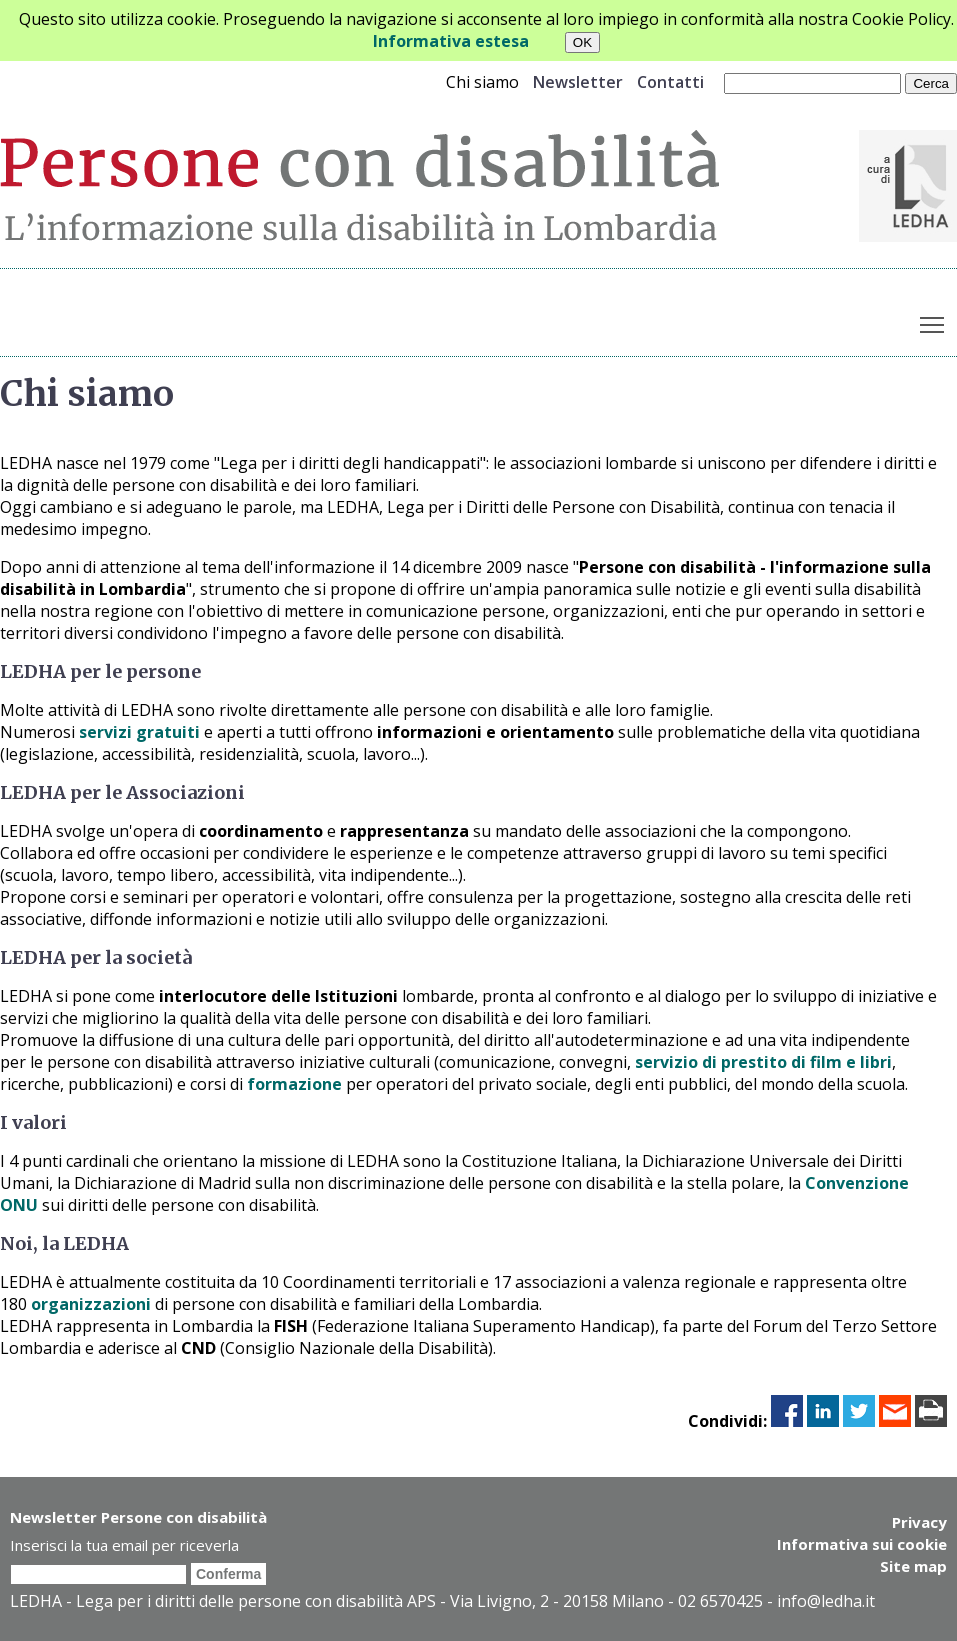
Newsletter (578, 82)
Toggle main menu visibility (933, 321)
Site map (913, 1566)
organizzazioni (91, 1304)
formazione (294, 1084)
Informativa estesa (451, 41)
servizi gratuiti (139, 732)
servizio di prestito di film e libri (763, 1062)
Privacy (919, 1522)
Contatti (670, 82)
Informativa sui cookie (862, 1544)
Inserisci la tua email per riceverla (124, 1545)
